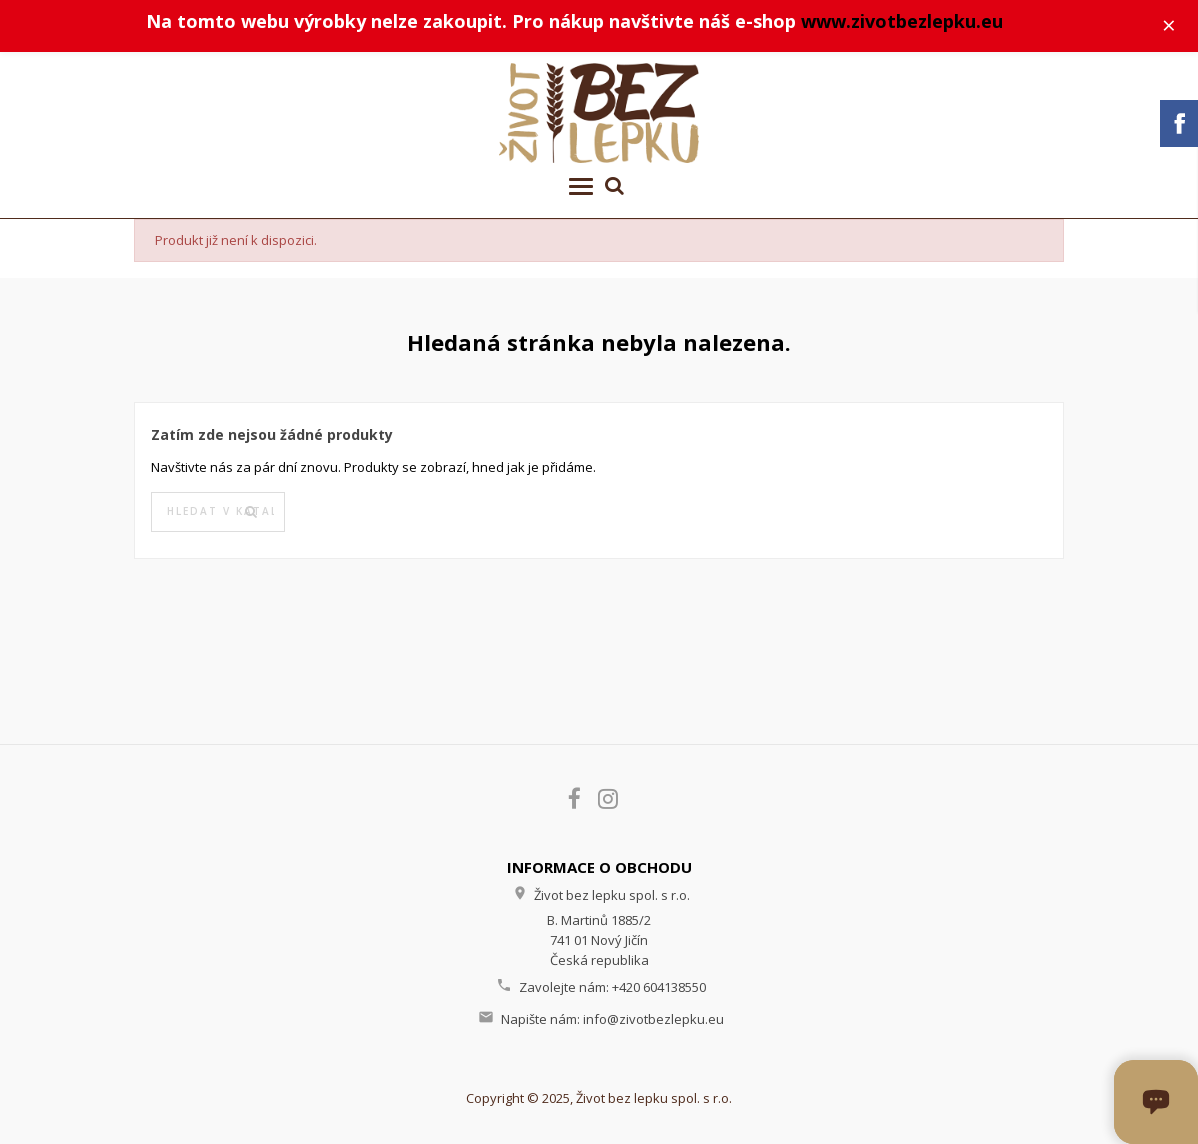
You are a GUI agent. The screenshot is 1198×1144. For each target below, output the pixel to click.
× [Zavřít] (1169, 25)
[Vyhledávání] (218, 512)
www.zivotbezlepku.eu (902, 21)
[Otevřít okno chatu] (1156, 1102)
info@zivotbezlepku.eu (653, 1019)
